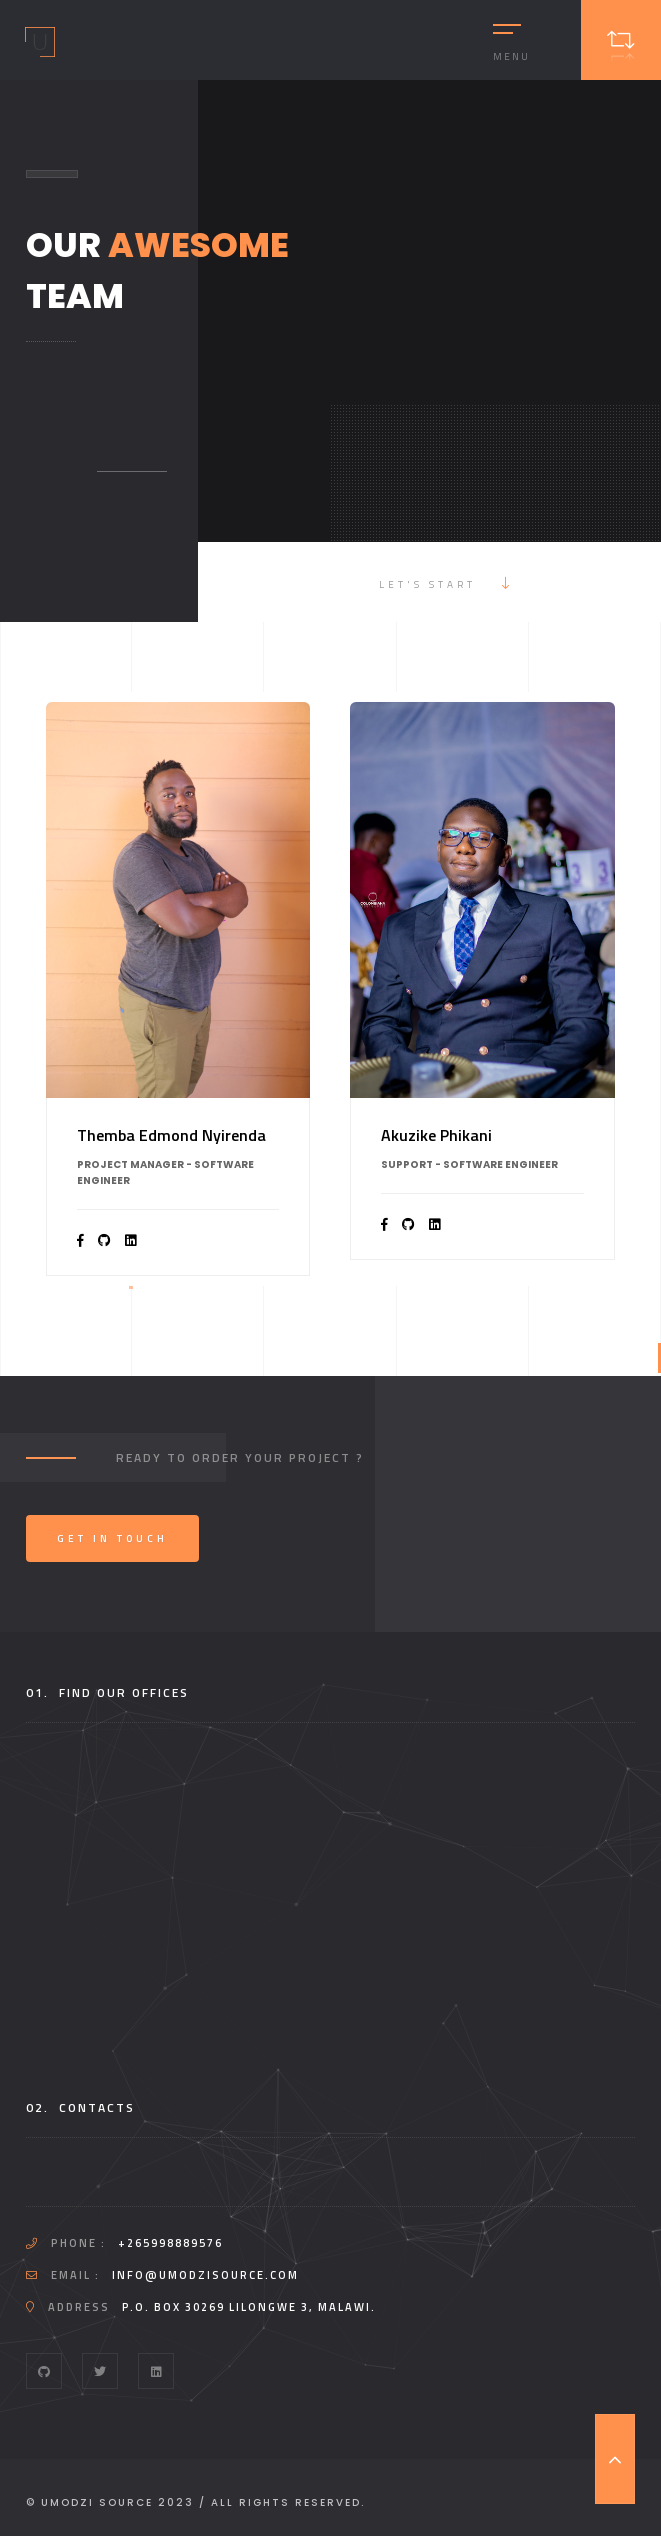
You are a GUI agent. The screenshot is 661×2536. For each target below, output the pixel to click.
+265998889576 (170, 2243)
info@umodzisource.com (205, 2275)
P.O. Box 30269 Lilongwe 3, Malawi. (249, 2307)
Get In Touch (112, 1538)
